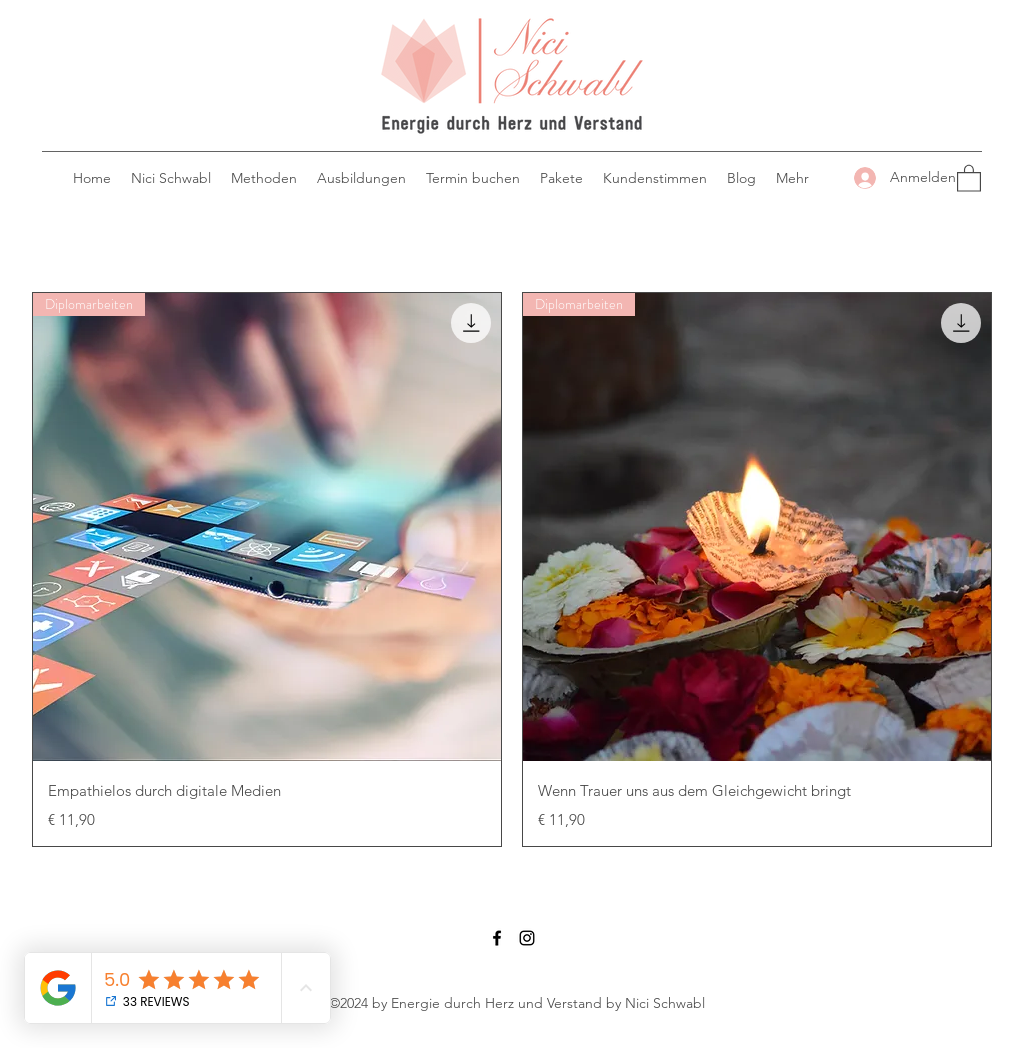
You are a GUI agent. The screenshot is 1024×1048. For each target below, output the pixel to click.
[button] (969, 177)
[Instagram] (527, 938)
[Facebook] (497, 938)
